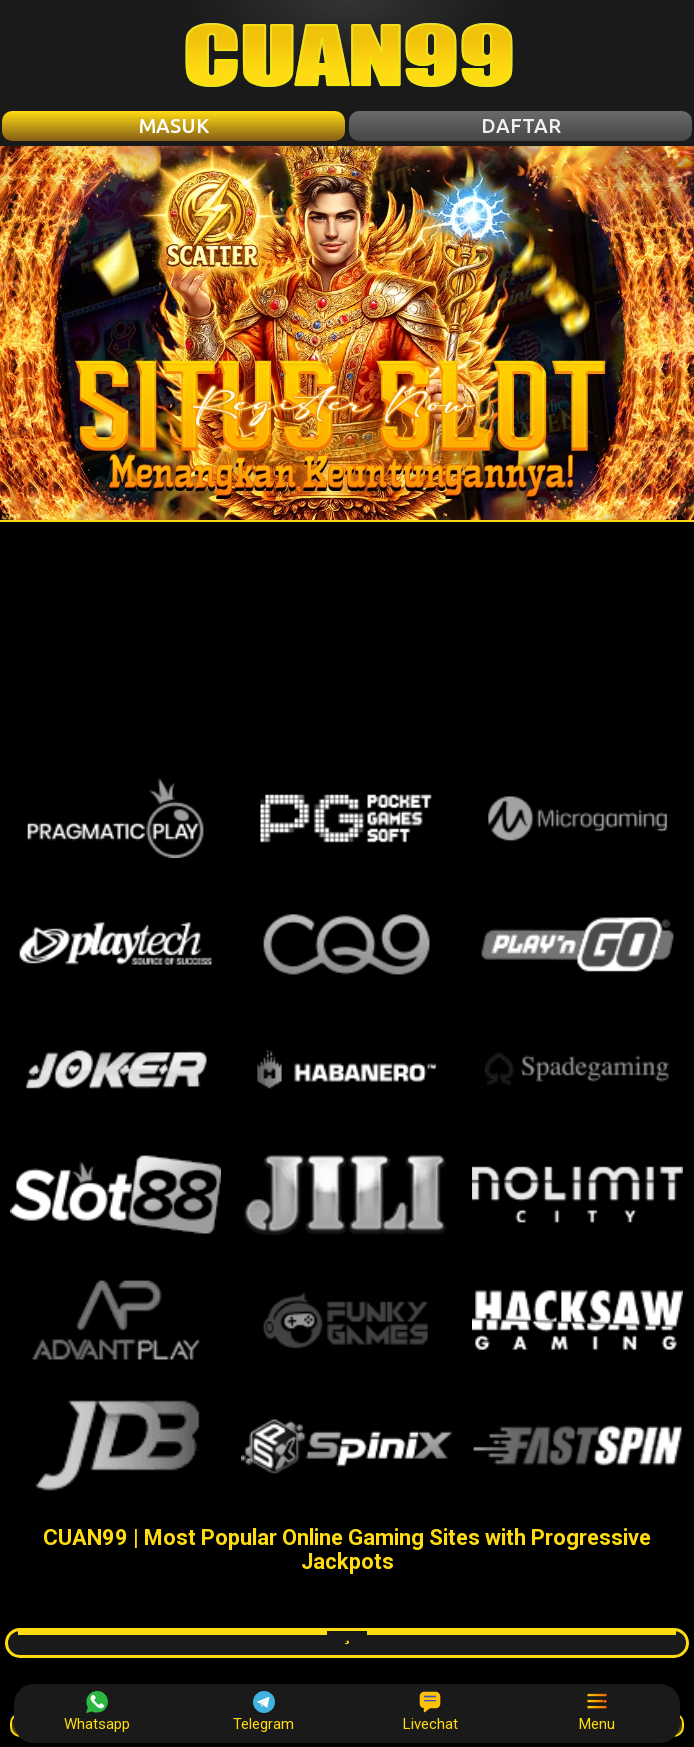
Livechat (430, 1712)
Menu (597, 1712)
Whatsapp (97, 1712)
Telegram (263, 1712)
